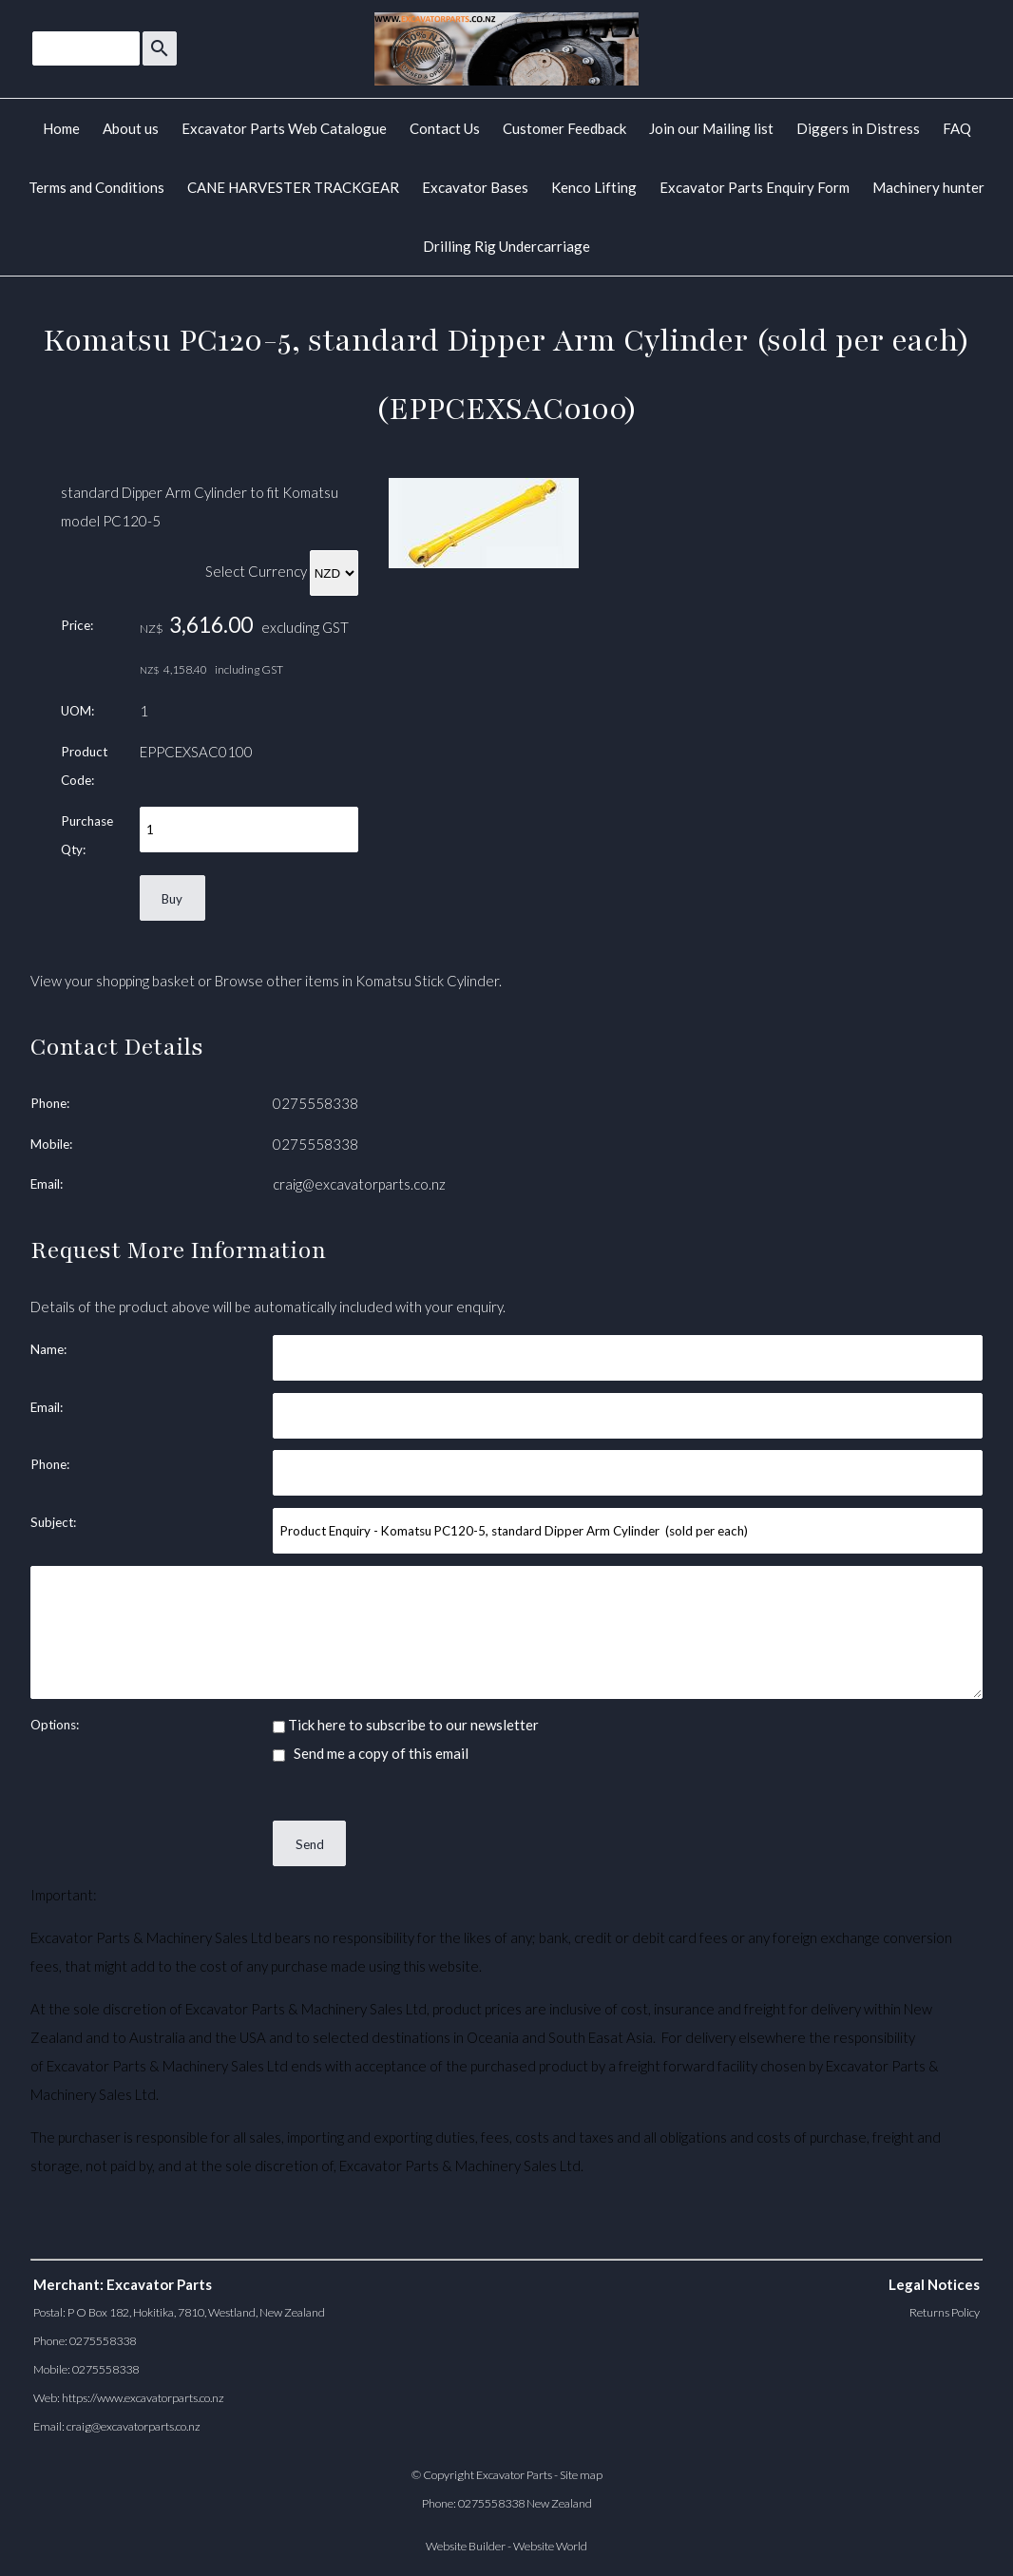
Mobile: (51, 1144)
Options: (54, 1724)
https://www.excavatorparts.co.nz (143, 2398)
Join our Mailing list (711, 128)
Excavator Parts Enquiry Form (754, 187)
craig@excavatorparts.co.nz (359, 1184)
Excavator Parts (514, 2475)
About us (131, 128)
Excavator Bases (475, 187)
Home (61, 128)
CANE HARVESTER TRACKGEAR (293, 187)
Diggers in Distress (858, 128)
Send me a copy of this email (370, 1753)
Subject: (53, 1522)
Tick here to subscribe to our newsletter (406, 1724)
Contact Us (445, 128)
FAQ (957, 128)
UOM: (77, 710)
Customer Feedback (564, 128)
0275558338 (315, 1103)
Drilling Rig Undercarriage (506, 246)
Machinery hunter (928, 187)
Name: (48, 1349)
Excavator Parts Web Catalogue (284, 128)
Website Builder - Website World (506, 2546)
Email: (46, 1184)
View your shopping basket (112, 980)
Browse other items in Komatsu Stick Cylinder (357, 980)
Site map (581, 2475)
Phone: (49, 1103)
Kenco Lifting (594, 187)
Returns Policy (944, 2312)
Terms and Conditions (96, 187)
